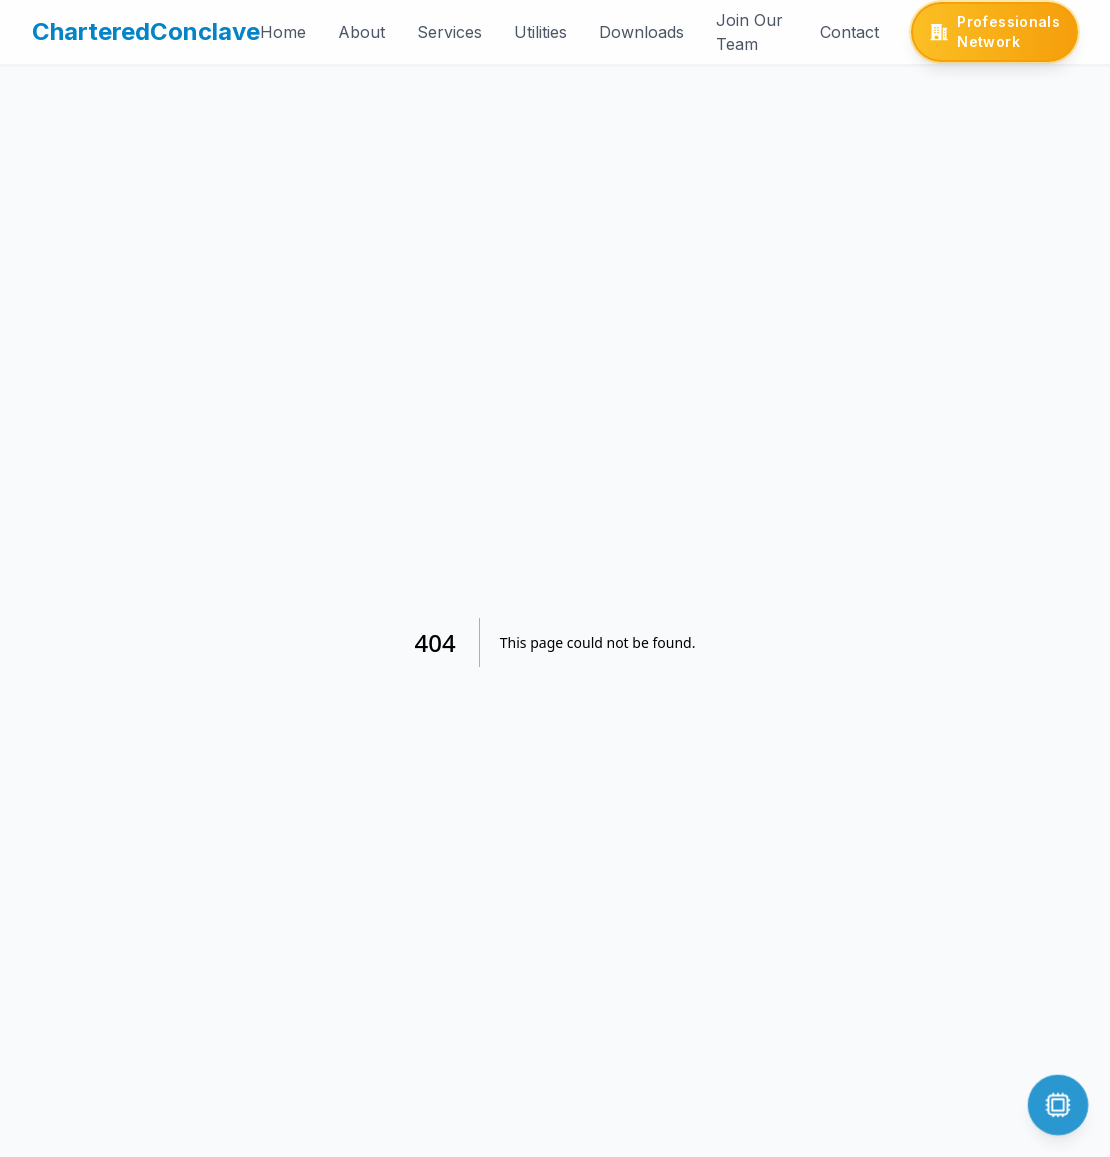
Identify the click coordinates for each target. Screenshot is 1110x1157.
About (361, 32)
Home (283, 32)
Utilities (540, 32)
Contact (849, 32)
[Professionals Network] (994, 32)
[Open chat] (1057, 1104)
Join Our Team (749, 32)
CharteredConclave (146, 31)
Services (449, 32)
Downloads (641, 32)
